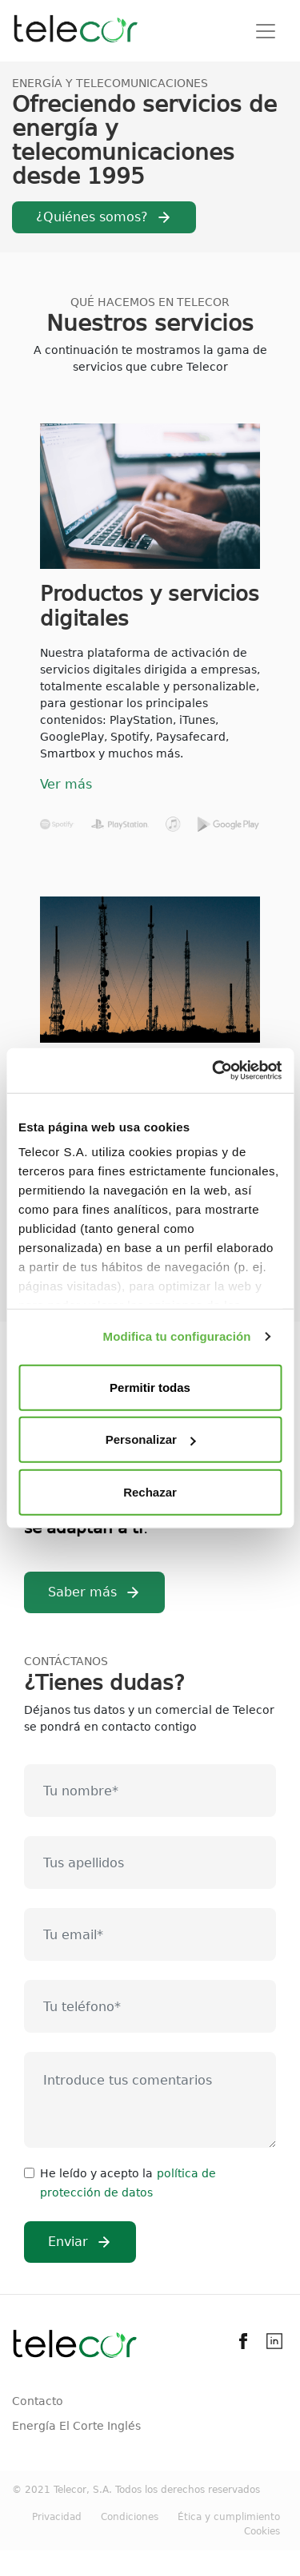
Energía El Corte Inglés (76, 2425)
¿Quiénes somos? (92, 217)
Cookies (262, 2531)
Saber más (82, 1592)
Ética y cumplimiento (229, 2516)
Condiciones (129, 2516)
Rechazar (150, 1491)
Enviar (68, 2241)
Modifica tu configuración (177, 1336)
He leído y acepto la (96, 2173)
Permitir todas (150, 1386)
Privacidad (57, 2516)
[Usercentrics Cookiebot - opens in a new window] (214, 1070)
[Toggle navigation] (265, 31)
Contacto (37, 2401)
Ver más (66, 784)
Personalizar (151, 1439)
